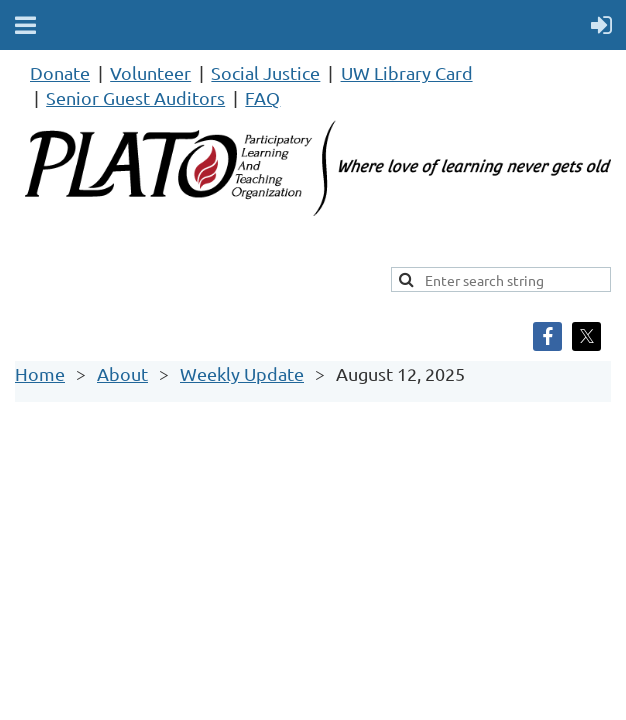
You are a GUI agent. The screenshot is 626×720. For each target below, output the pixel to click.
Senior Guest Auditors (135, 97)
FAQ (262, 97)
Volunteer (150, 72)
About (122, 373)
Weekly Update (242, 373)
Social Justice (265, 72)
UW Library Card (407, 72)
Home (40, 373)
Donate (60, 72)
